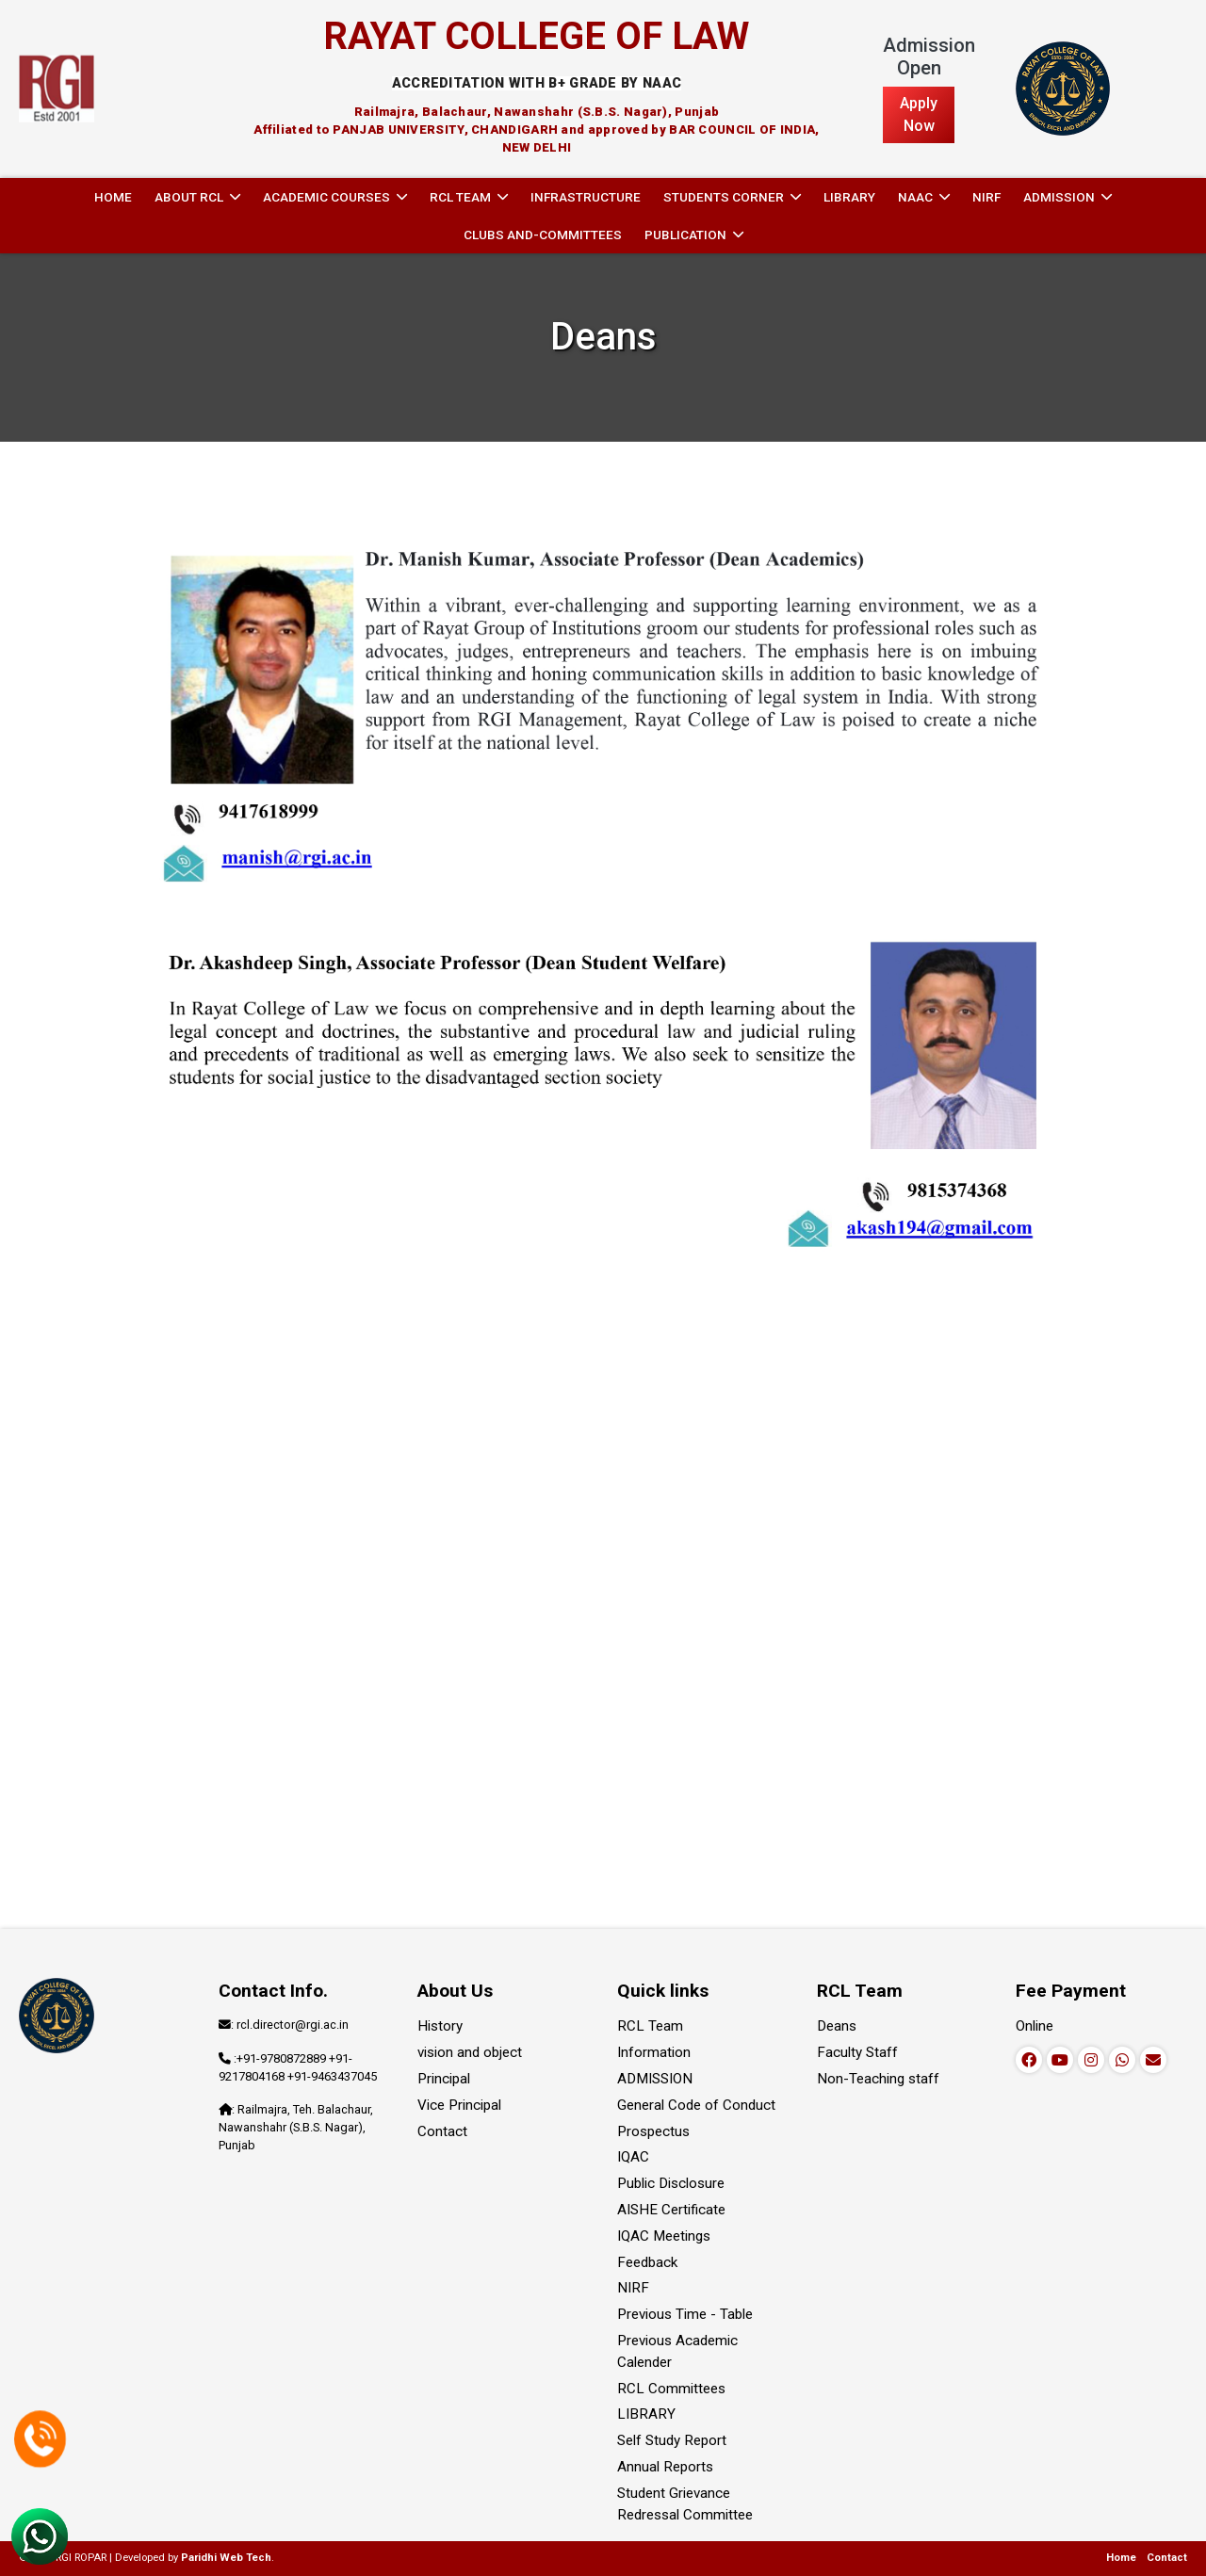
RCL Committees (671, 2388)
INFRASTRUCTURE (585, 196)
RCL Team (650, 2025)
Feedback (647, 2262)
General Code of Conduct (696, 2105)
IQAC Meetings (663, 2236)
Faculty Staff (857, 2052)
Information (654, 2052)
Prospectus (653, 2131)
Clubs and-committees (543, 234)
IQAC (633, 2156)
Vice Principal (459, 2105)
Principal (443, 2078)
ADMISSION (655, 2078)
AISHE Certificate (671, 2209)
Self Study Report (671, 2440)
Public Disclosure (671, 2183)
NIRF (986, 196)
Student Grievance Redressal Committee (685, 2504)
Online (1034, 2025)
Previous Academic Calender (677, 2351)
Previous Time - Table (685, 2314)
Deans (836, 2025)
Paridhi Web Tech (226, 2558)
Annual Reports (665, 2466)
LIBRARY (849, 196)
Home (113, 196)
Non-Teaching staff (878, 2078)
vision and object (469, 2052)
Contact (442, 2131)
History (440, 2025)
